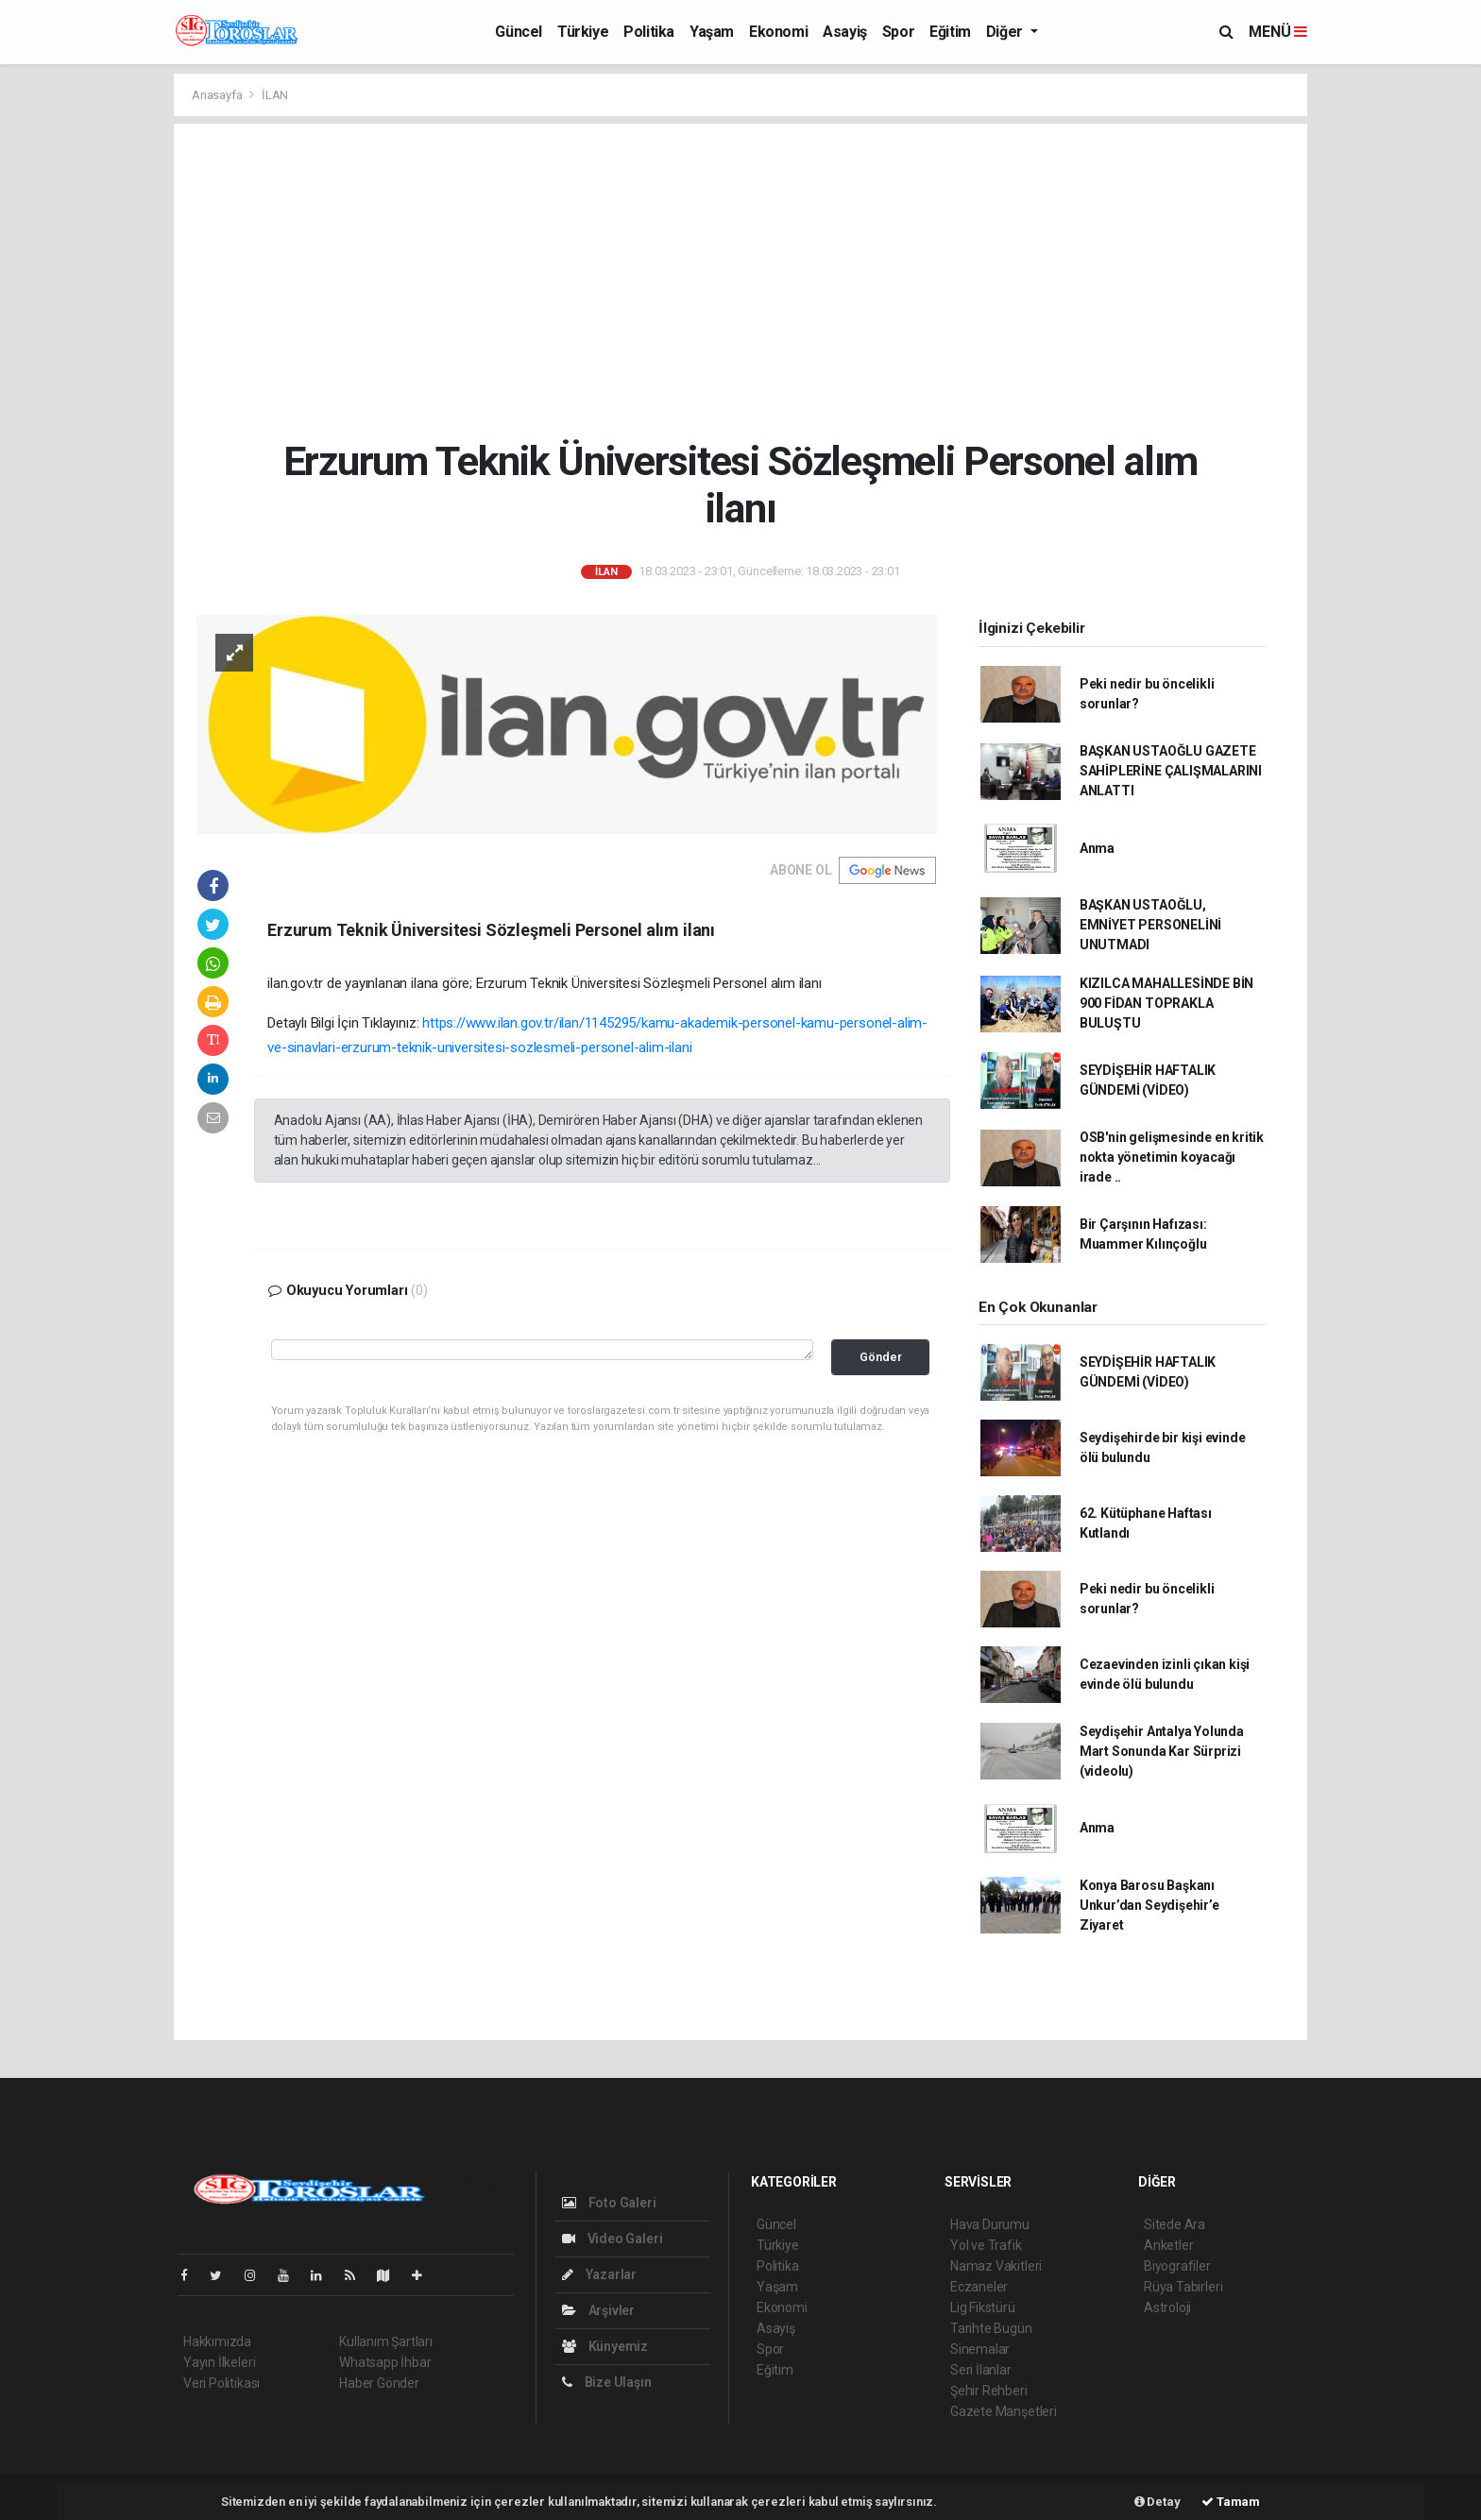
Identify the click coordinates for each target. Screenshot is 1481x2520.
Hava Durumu (990, 2224)
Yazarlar (599, 2274)
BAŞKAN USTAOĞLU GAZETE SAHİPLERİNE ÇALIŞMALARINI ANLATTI (1171, 770)
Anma (1097, 848)
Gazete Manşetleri (1003, 2411)
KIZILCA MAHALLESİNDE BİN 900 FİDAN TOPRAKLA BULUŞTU (1166, 1003)
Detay (1157, 2501)
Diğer (1006, 32)
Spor (898, 32)
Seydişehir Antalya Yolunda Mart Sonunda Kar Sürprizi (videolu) (1162, 1751)
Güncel (518, 32)
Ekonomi (778, 32)
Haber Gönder (379, 2383)
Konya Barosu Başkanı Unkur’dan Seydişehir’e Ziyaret (1149, 1905)
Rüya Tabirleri (1183, 2286)
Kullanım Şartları (386, 2341)
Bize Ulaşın (607, 2382)
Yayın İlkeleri (219, 2362)
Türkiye (582, 32)
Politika (648, 32)
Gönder (881, 1357)
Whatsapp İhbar (385, 2362)
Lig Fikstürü (982, 2307)
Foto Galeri (609, 2202)
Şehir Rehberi (989, 2390)
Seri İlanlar (981, 2369)
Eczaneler (979, 2286)
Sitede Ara (1174, 2224)
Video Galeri (612, 2238)
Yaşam (711, 32)
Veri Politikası (221, 2383)
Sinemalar (980, 2349)
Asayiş (845, 32)
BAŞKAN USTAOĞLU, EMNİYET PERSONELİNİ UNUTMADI (1150, 924)
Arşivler (598, 2310)
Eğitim (950, 32)
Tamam (1230, 2501)
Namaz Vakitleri (996, 2265)
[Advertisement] (741, 280)
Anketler (1168, 2245)
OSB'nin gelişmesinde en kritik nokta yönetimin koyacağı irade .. (1172, 1157)
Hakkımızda (217, 2341)
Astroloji (1167, 2307)
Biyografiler (1177, 2265)
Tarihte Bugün (991, 2328)
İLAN (275, 95)
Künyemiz (605, 2346)
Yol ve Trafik (986, 2245)
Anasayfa (218, 95)
